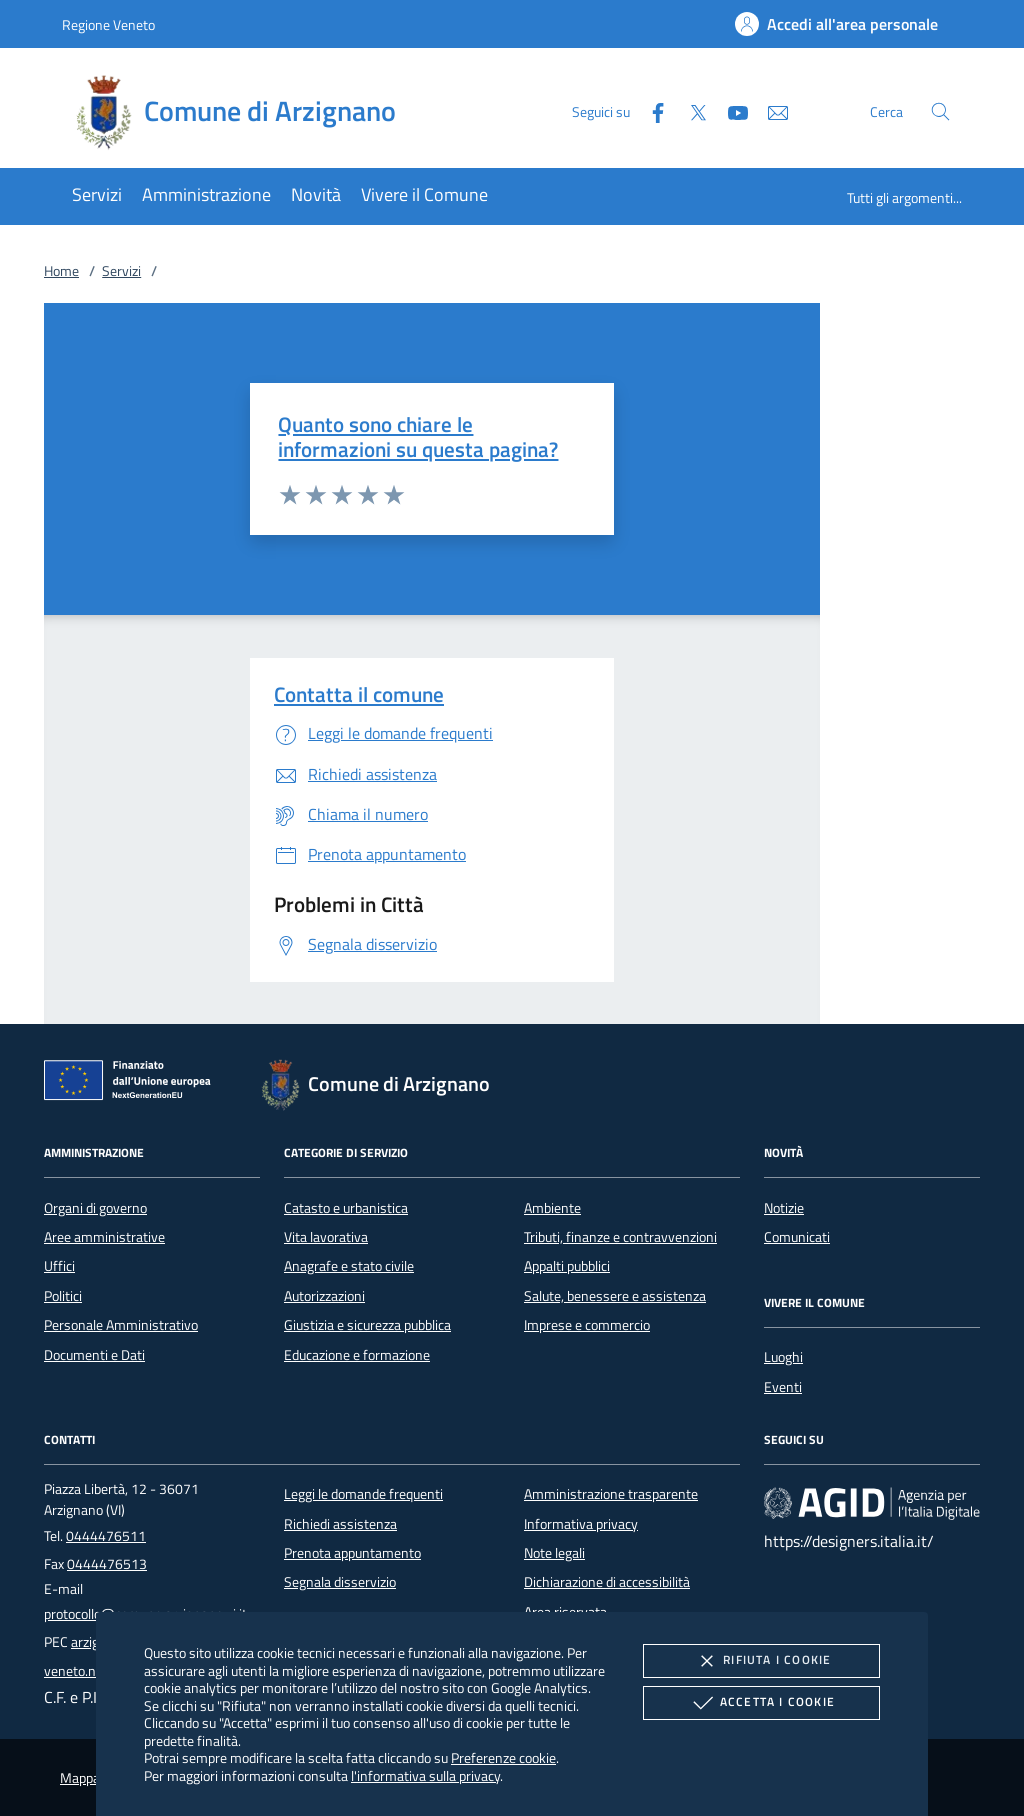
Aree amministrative (104, 1237)
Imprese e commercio (587, 1325)
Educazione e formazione (357, 1355)
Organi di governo (95, 1208)
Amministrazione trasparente (611, 1494)
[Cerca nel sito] (940, 111)
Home (61, 271)
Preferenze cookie (503, 1757)
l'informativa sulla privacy (425, 1775)
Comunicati (797, 1237)
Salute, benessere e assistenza (615, 1296)
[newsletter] (770, 110)
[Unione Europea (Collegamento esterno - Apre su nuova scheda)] (133, 1084)
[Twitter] (690, 110)
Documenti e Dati (94, 1355)
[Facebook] (650, 110)
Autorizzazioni (324, 1296)
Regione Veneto (108, 24)
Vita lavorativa (326, 1237)
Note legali (554, 1553)
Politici (63, 1296)
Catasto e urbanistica (346, 1208)
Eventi (783, 1387)
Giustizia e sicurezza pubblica (367, 1325)
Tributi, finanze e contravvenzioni (620, 1237)
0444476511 (106, 1536)
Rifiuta (761, 1661)
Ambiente (552, 1208)
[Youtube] (730, 110)
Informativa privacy (581, 1524)
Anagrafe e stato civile (349, 1266)
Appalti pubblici (567, 1266)
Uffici (59, 1266)
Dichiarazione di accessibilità (607, 1582)
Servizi (121, 271)
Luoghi (783, 1357)
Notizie (784, 1208)
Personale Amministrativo (121, 1325)
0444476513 (107, 1564)
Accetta (761, 1703)
